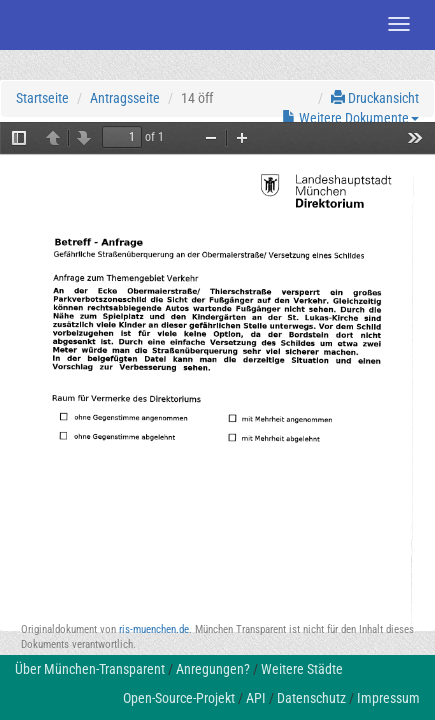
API (256, 698)
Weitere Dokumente (350, 118)
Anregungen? (213, 669)
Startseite (42, 98)
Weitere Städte (302, 669)
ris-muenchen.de (154, 629)
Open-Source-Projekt (179, 698)
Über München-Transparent (90, 669)
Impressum (388, 698)
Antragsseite (125, 98)
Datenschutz (311, 698)
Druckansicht (375, 98)
